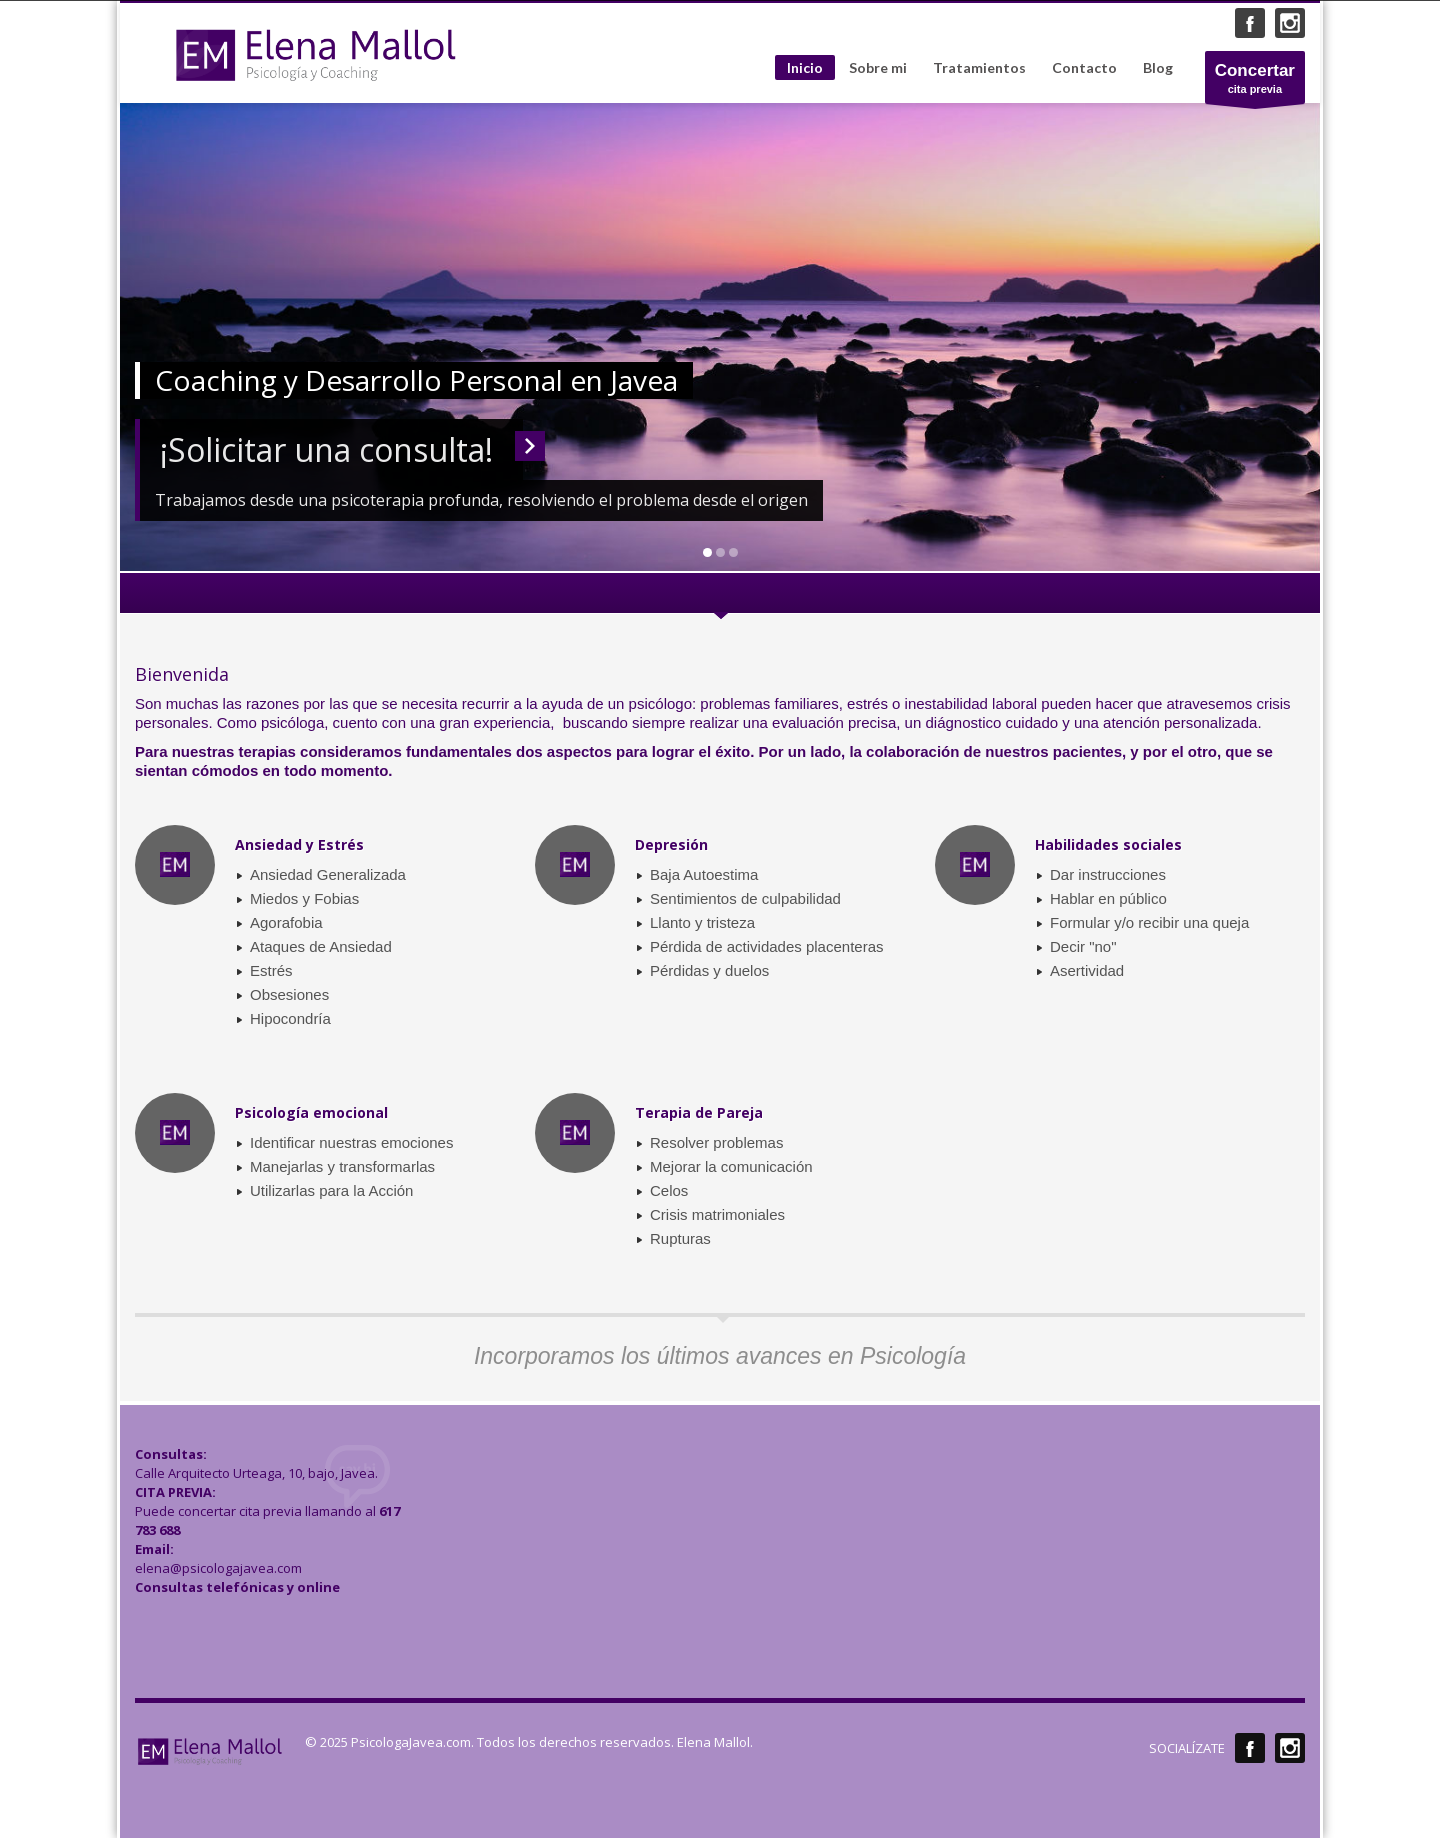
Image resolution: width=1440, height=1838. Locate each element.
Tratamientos (979, 68)
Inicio (805, 67)
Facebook (1250, 23)
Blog (1158, 68)
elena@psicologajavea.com (218, 1568)
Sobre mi (878, 68)
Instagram (1290, 23)
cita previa (1255, 82)
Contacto (1084, 68)
